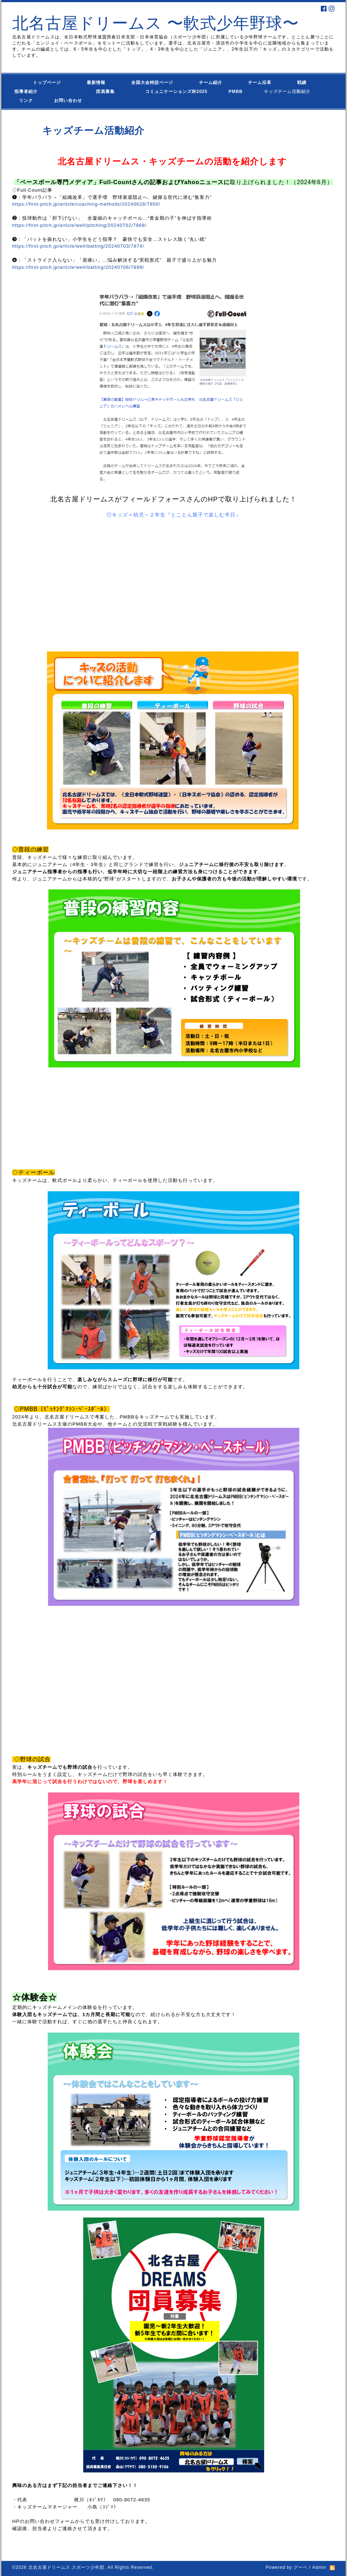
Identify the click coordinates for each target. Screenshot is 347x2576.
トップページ (37, 82)
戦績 (302, 82)
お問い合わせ (75, 100)
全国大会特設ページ (152, 82)
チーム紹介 (211, 82)
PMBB (229, 91)
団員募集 (91, 91)
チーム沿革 (260, 82)
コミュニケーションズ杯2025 (172, 91)
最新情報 (96, 82)
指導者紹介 (26, 91)
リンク (26, 100)
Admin (319, 2567)
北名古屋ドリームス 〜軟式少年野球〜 (155, 23)
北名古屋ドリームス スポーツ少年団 (66, 2567)
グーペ (301, 2567)
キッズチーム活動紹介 (287, 91)
